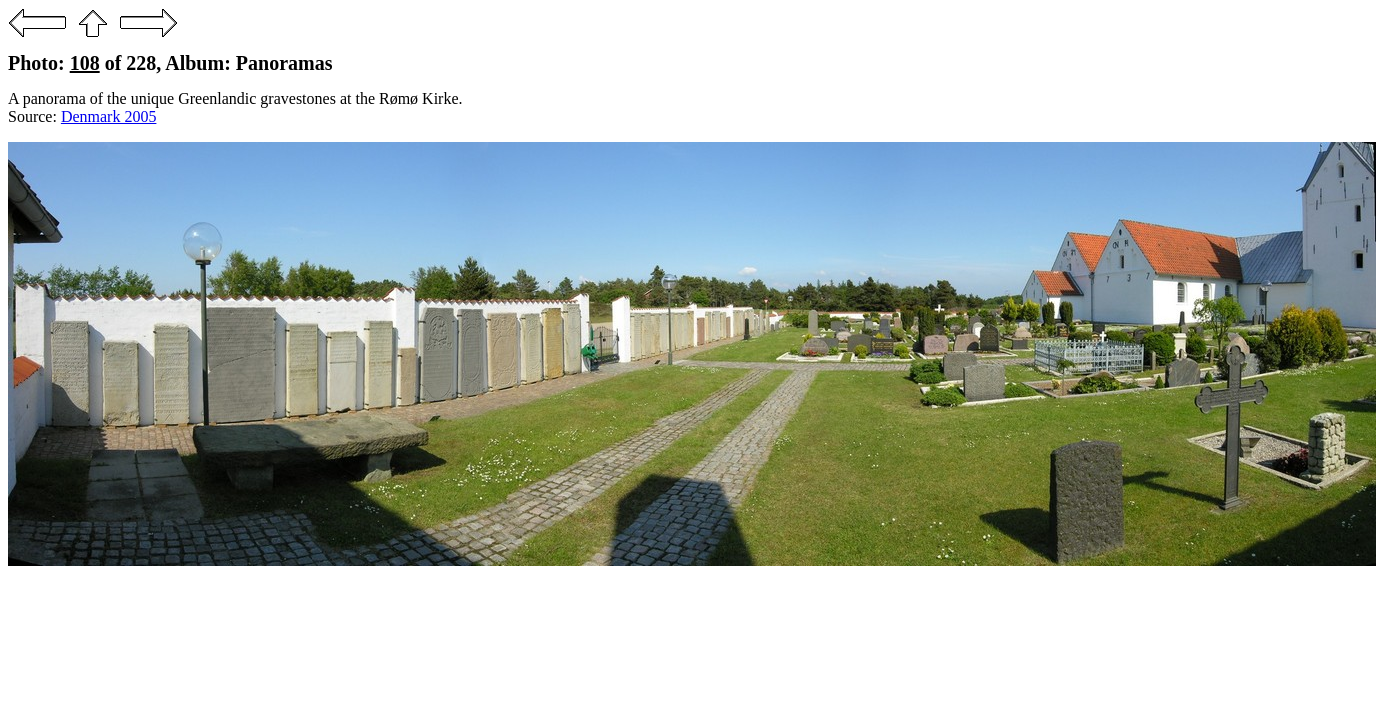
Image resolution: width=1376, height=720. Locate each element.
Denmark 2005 (109, 116)
